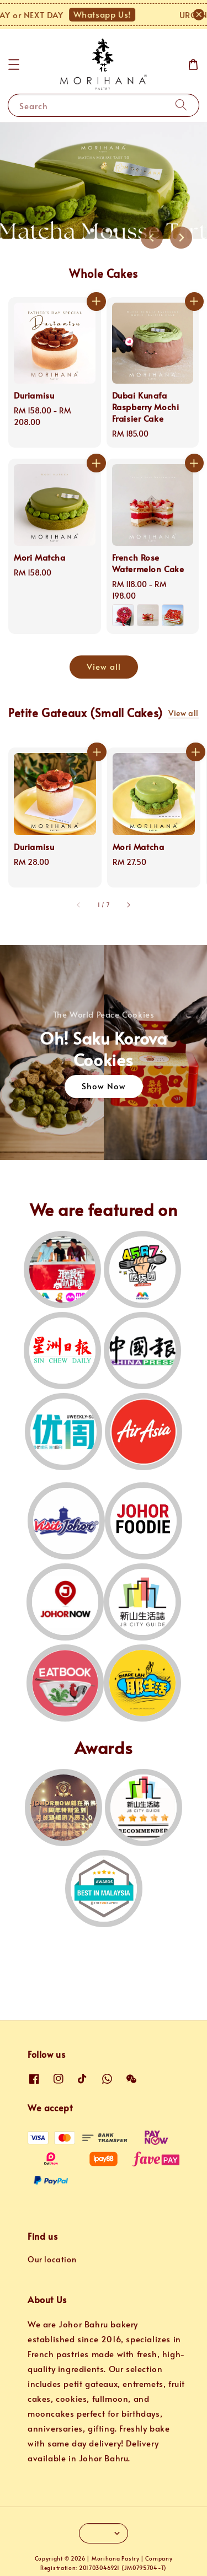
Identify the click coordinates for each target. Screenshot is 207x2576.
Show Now (104, 1085)
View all (104, 666)
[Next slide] (181, 238)
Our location (52, 2259)
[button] (14, 64)
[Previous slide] (152, 238)
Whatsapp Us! (108, 14)
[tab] (92, 230)
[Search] (181, 105)
